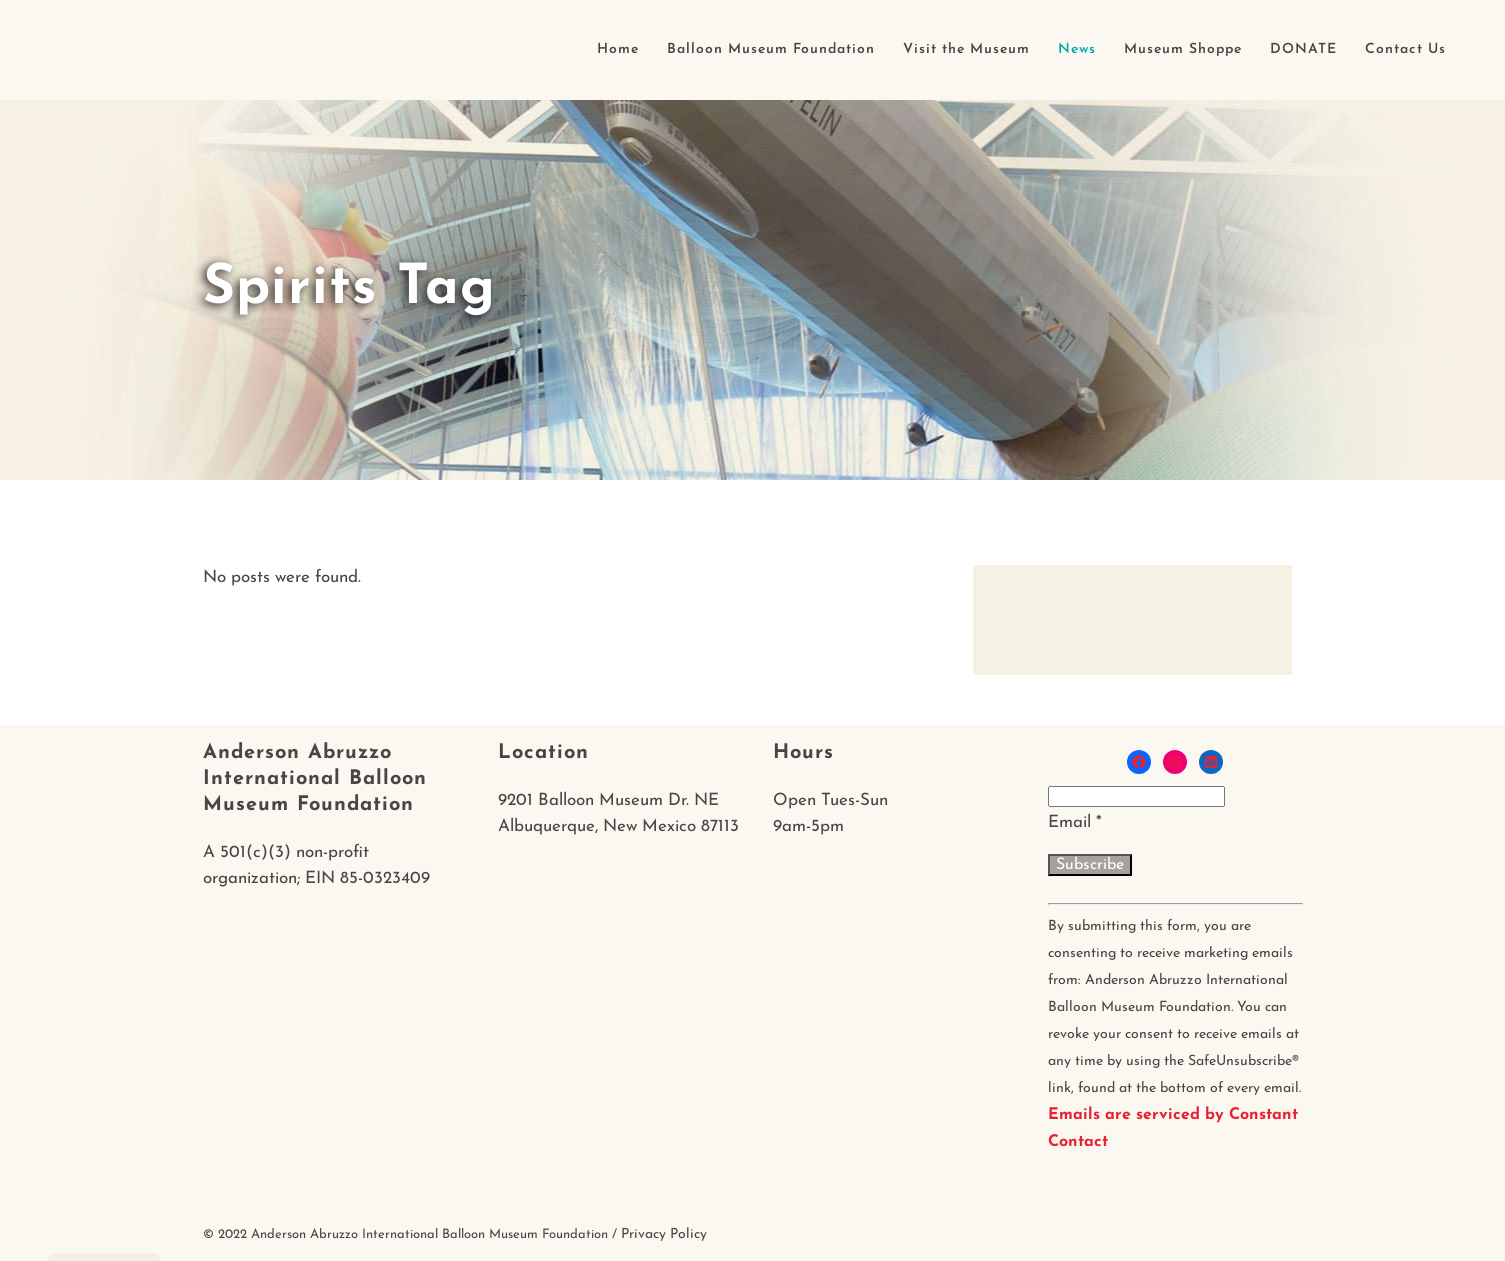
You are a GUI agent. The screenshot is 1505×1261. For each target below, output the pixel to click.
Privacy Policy (664, 1234)
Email (1075, 822)
